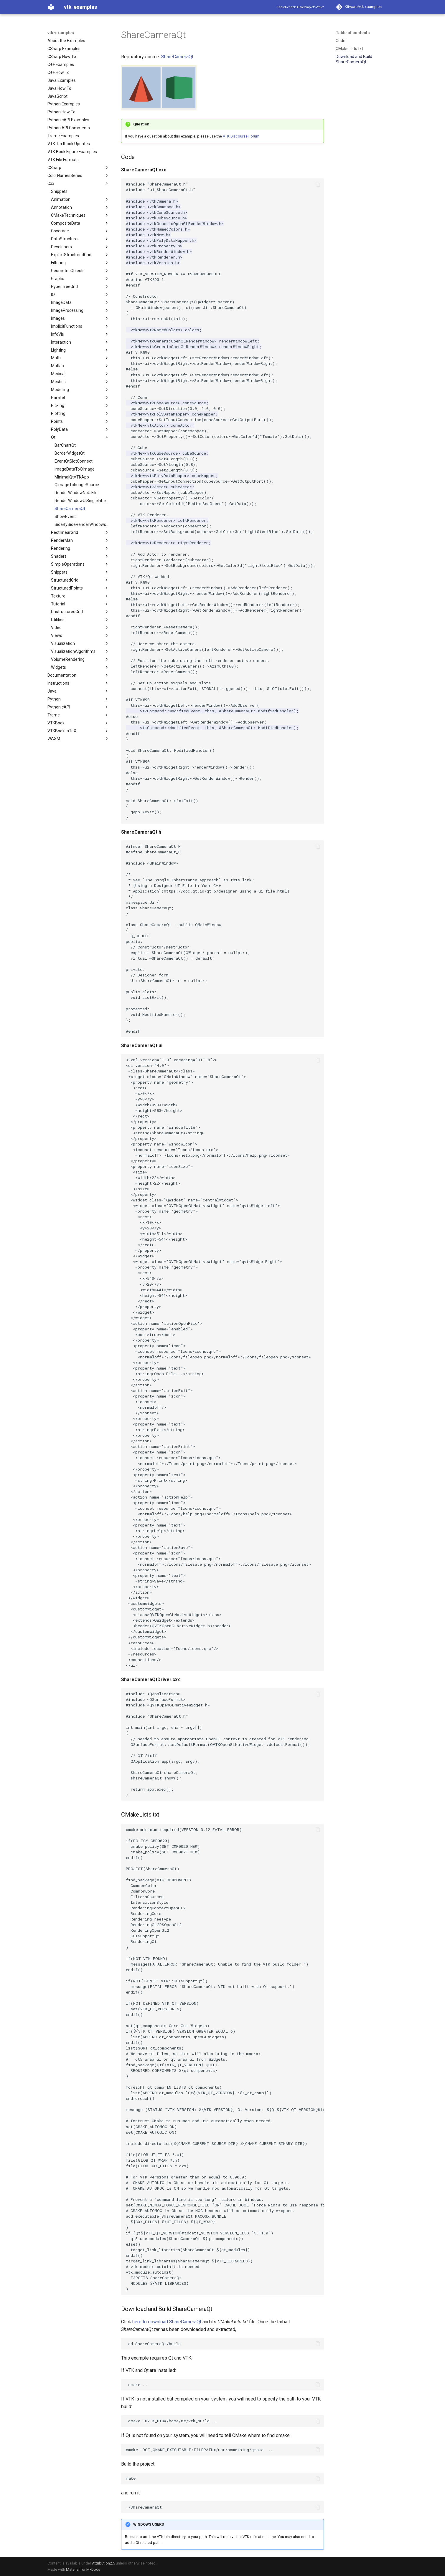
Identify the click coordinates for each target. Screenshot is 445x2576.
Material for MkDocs (83, 2569)
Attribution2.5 (103, 2563)
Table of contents (353, 32)
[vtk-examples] (51, 7)
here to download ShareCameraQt (166, 2322)
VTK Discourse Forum (241, 136)
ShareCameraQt (177, 56)
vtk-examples (60, 32)
